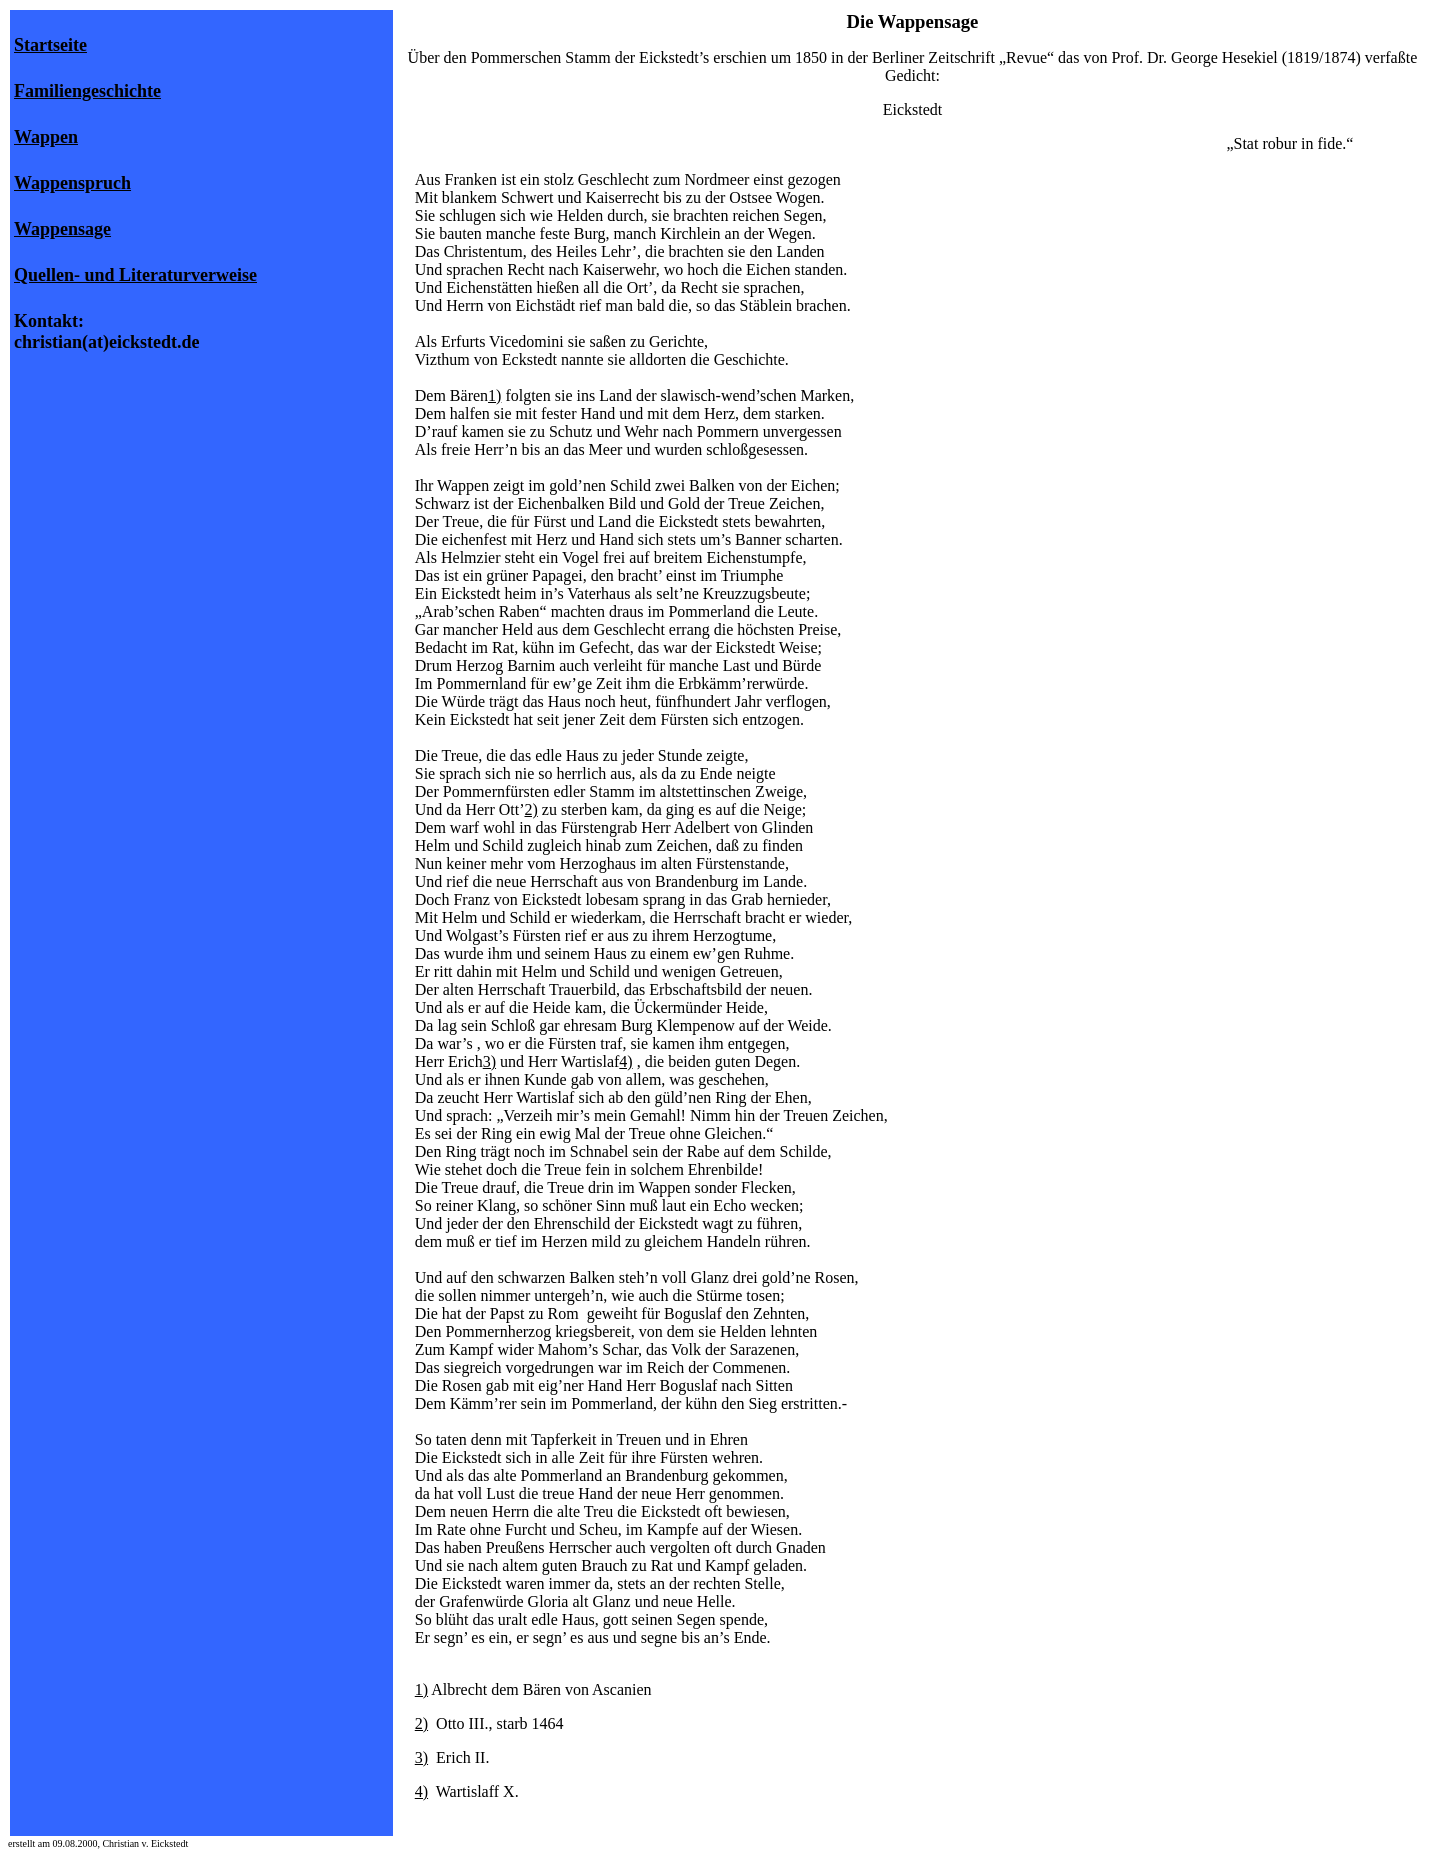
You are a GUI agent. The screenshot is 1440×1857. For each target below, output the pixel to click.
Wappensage (62, 229)
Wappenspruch (72, 183)
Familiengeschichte (87, 91)
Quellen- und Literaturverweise (135, 275)
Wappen (46, 137)
